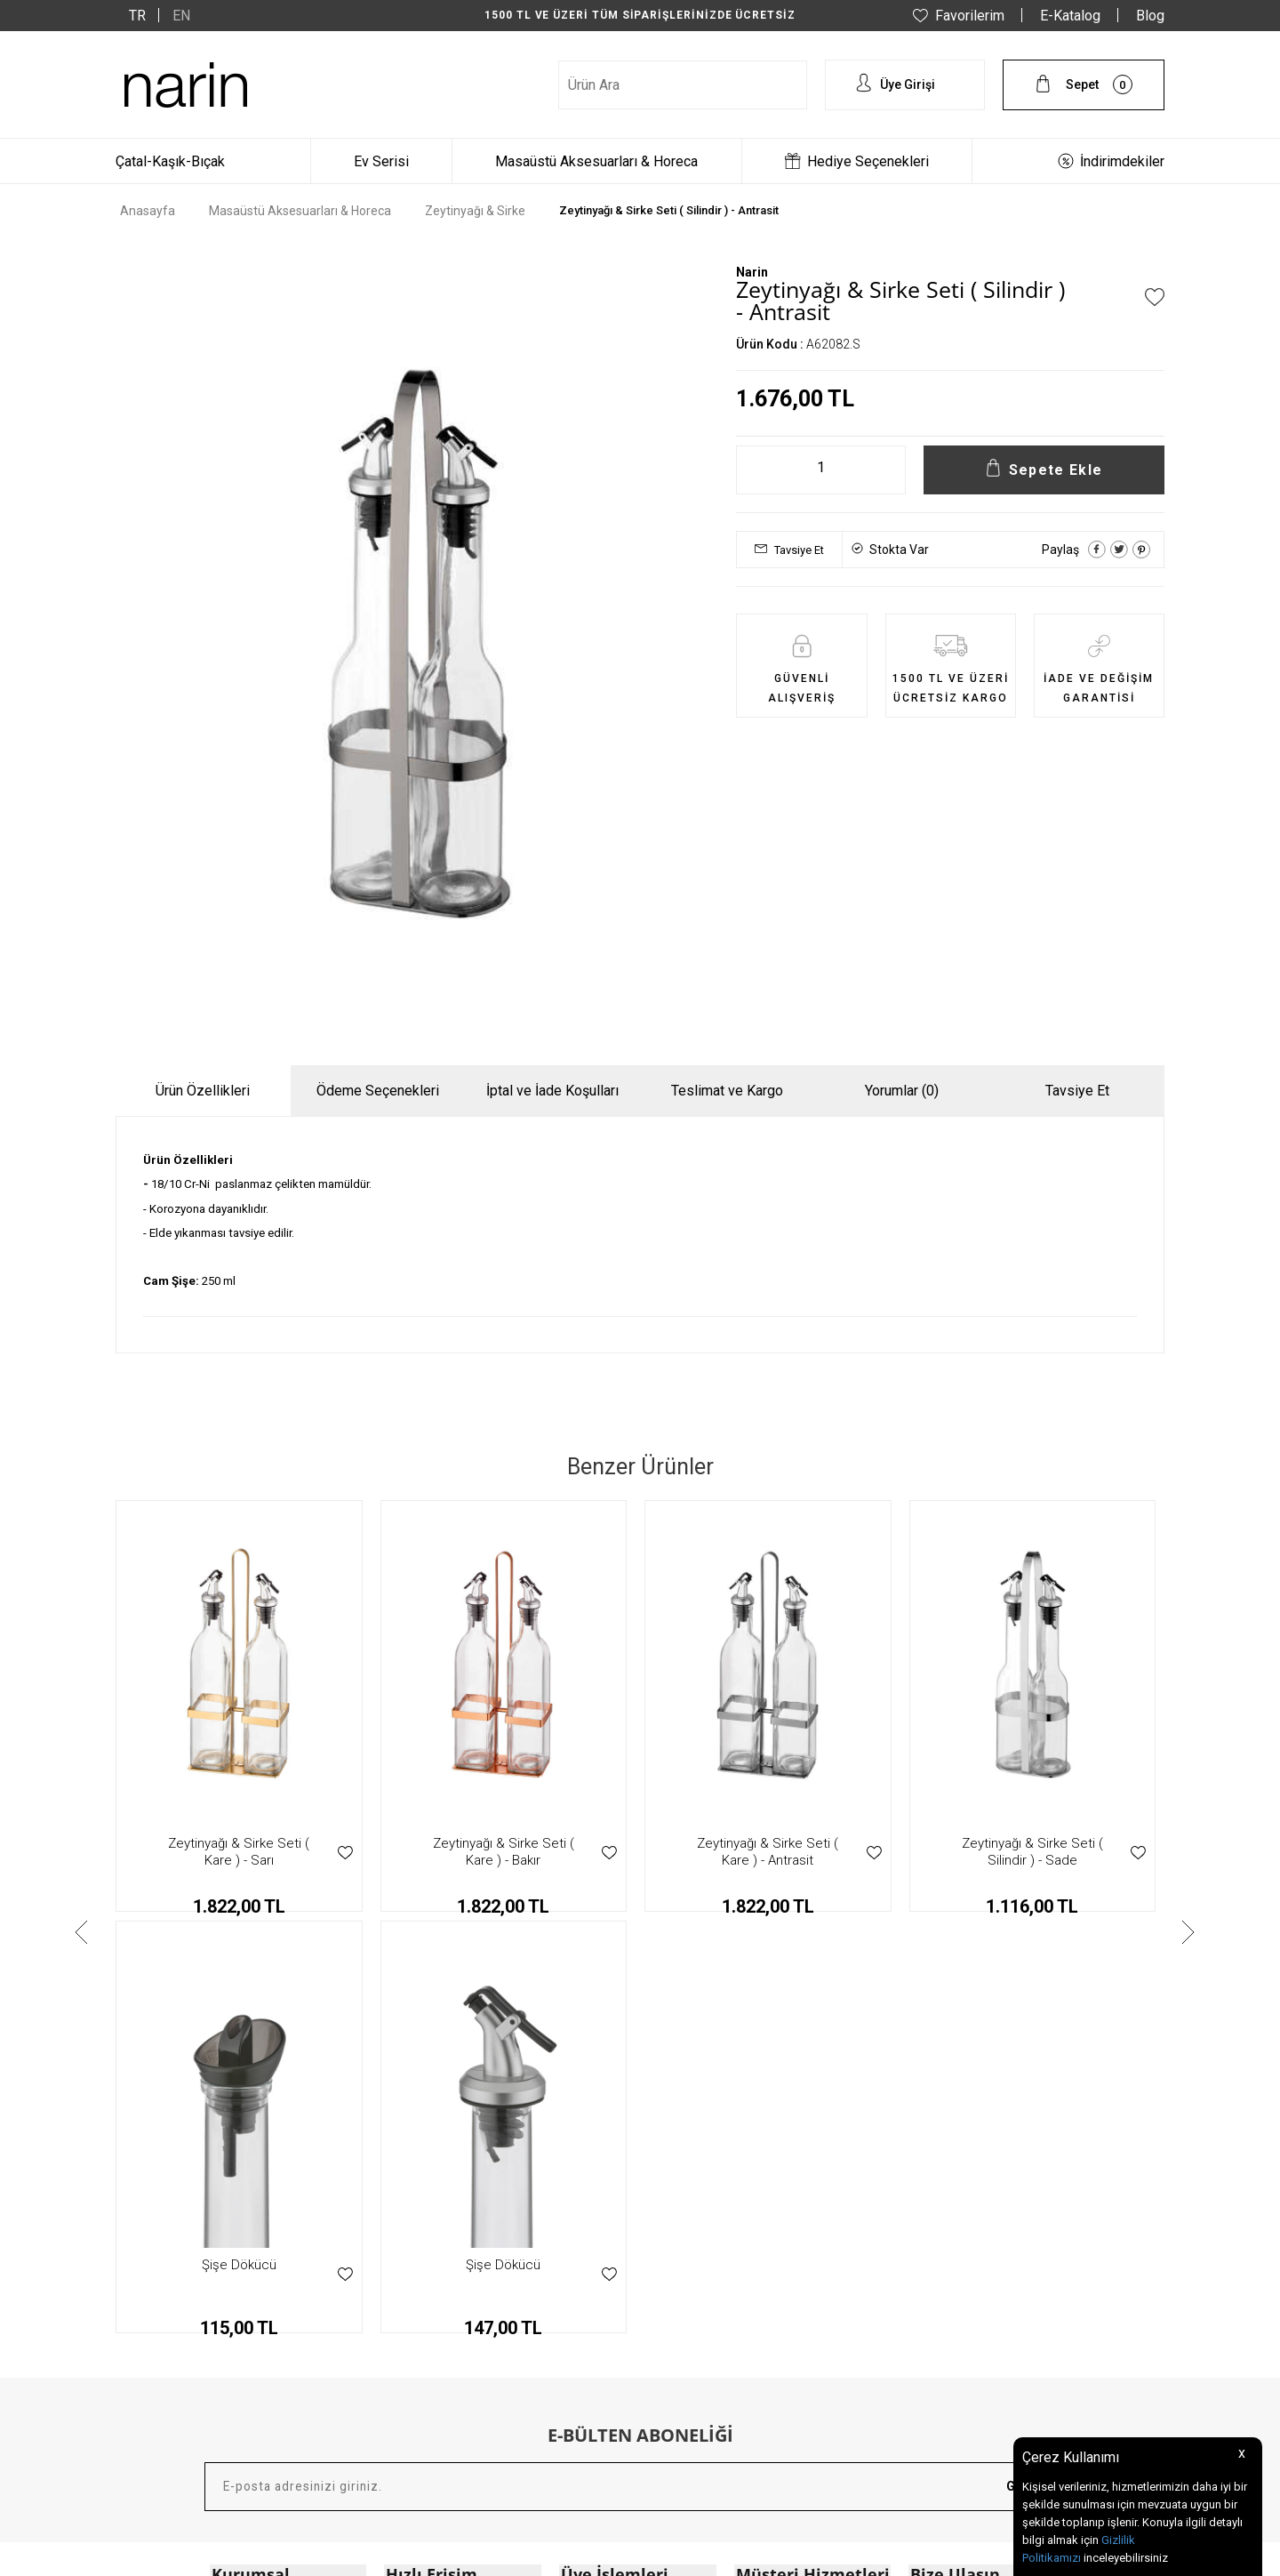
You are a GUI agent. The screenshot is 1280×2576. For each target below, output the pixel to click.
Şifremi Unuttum (604, 2286)
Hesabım (584, 2231)
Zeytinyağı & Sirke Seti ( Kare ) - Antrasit (503, 1851)
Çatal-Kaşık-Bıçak (170, 161)
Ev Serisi (381, 161)
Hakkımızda (243, 2203)
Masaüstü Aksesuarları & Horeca (596, 161)
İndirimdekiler (1122, 161)
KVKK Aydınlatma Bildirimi (282, 2258)
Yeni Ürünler (417, 2231)
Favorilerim (969, 15)
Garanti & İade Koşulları (799, 2203)
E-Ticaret (587, 2554)
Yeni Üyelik (588, 2203)
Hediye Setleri (421, 2286)
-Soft (548, 2554)
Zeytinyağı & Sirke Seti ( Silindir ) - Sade (767, 1851)
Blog (1150, 15)
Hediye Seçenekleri (868, 161)
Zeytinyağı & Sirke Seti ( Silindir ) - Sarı (1032, 1851)
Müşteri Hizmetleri (433, 2341)
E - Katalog (414, 2314)
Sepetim (581, 2258)
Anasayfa (411, 2203)
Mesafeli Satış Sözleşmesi (282, 2231)
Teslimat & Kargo (782, 2231)
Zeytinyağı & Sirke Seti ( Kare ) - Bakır (238, 1851)
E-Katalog (1070, 15)
